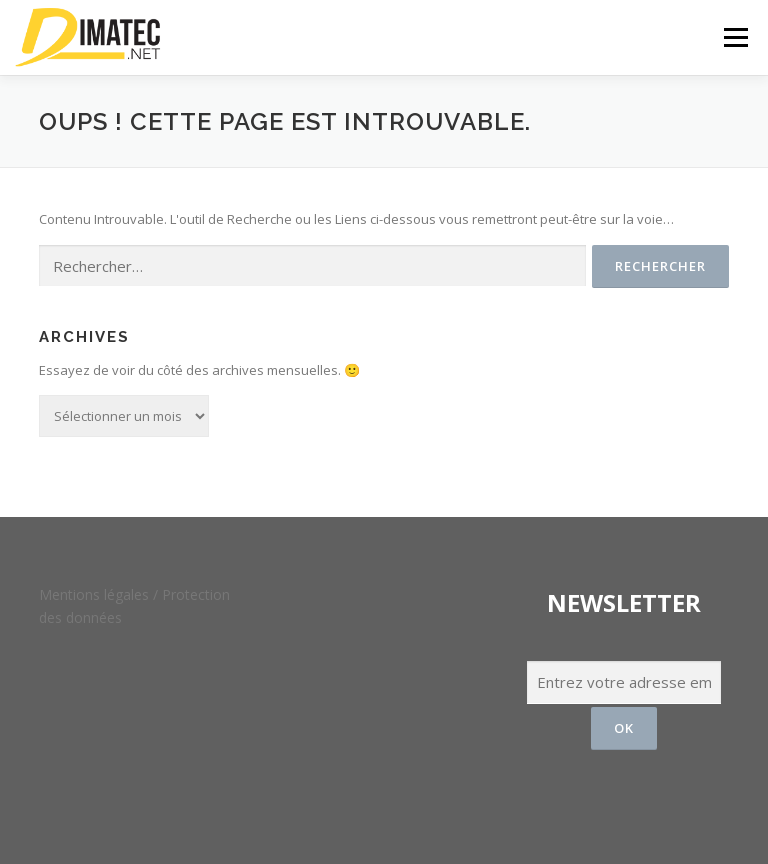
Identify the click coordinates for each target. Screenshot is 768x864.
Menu (735, 37)
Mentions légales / (100, 594)
